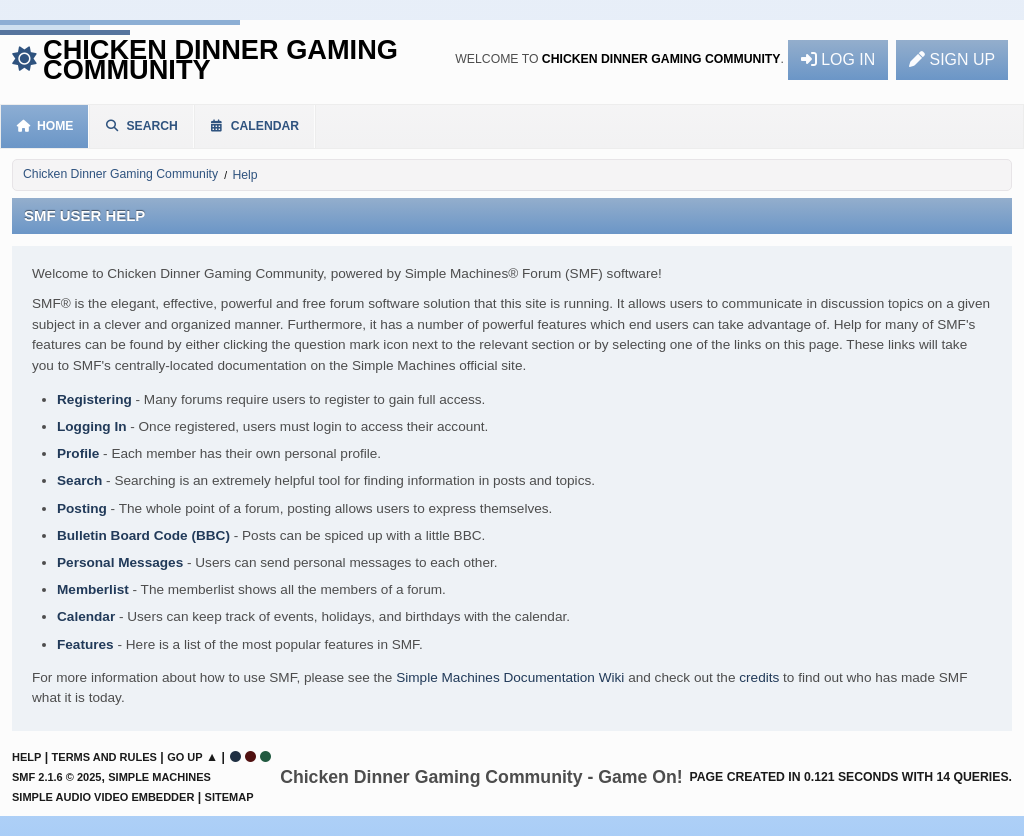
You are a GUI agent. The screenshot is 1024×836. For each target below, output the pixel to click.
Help (26, 757)
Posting (82, 508)
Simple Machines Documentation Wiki (510, 677)
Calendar (86, 616)
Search (79, 480)
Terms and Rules (104, 757)
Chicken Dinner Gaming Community (220, 59)
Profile (78, 453)
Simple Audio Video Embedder (103, 797)
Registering (94, 399)
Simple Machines (159, 777)
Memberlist (93, 589)
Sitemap (229, 797)
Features (85, 644)
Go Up (184, 757)
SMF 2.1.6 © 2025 (56, 777)
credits (759, 677)
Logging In (91, 426)
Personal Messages (120, 562)
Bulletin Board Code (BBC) (143, 535)
